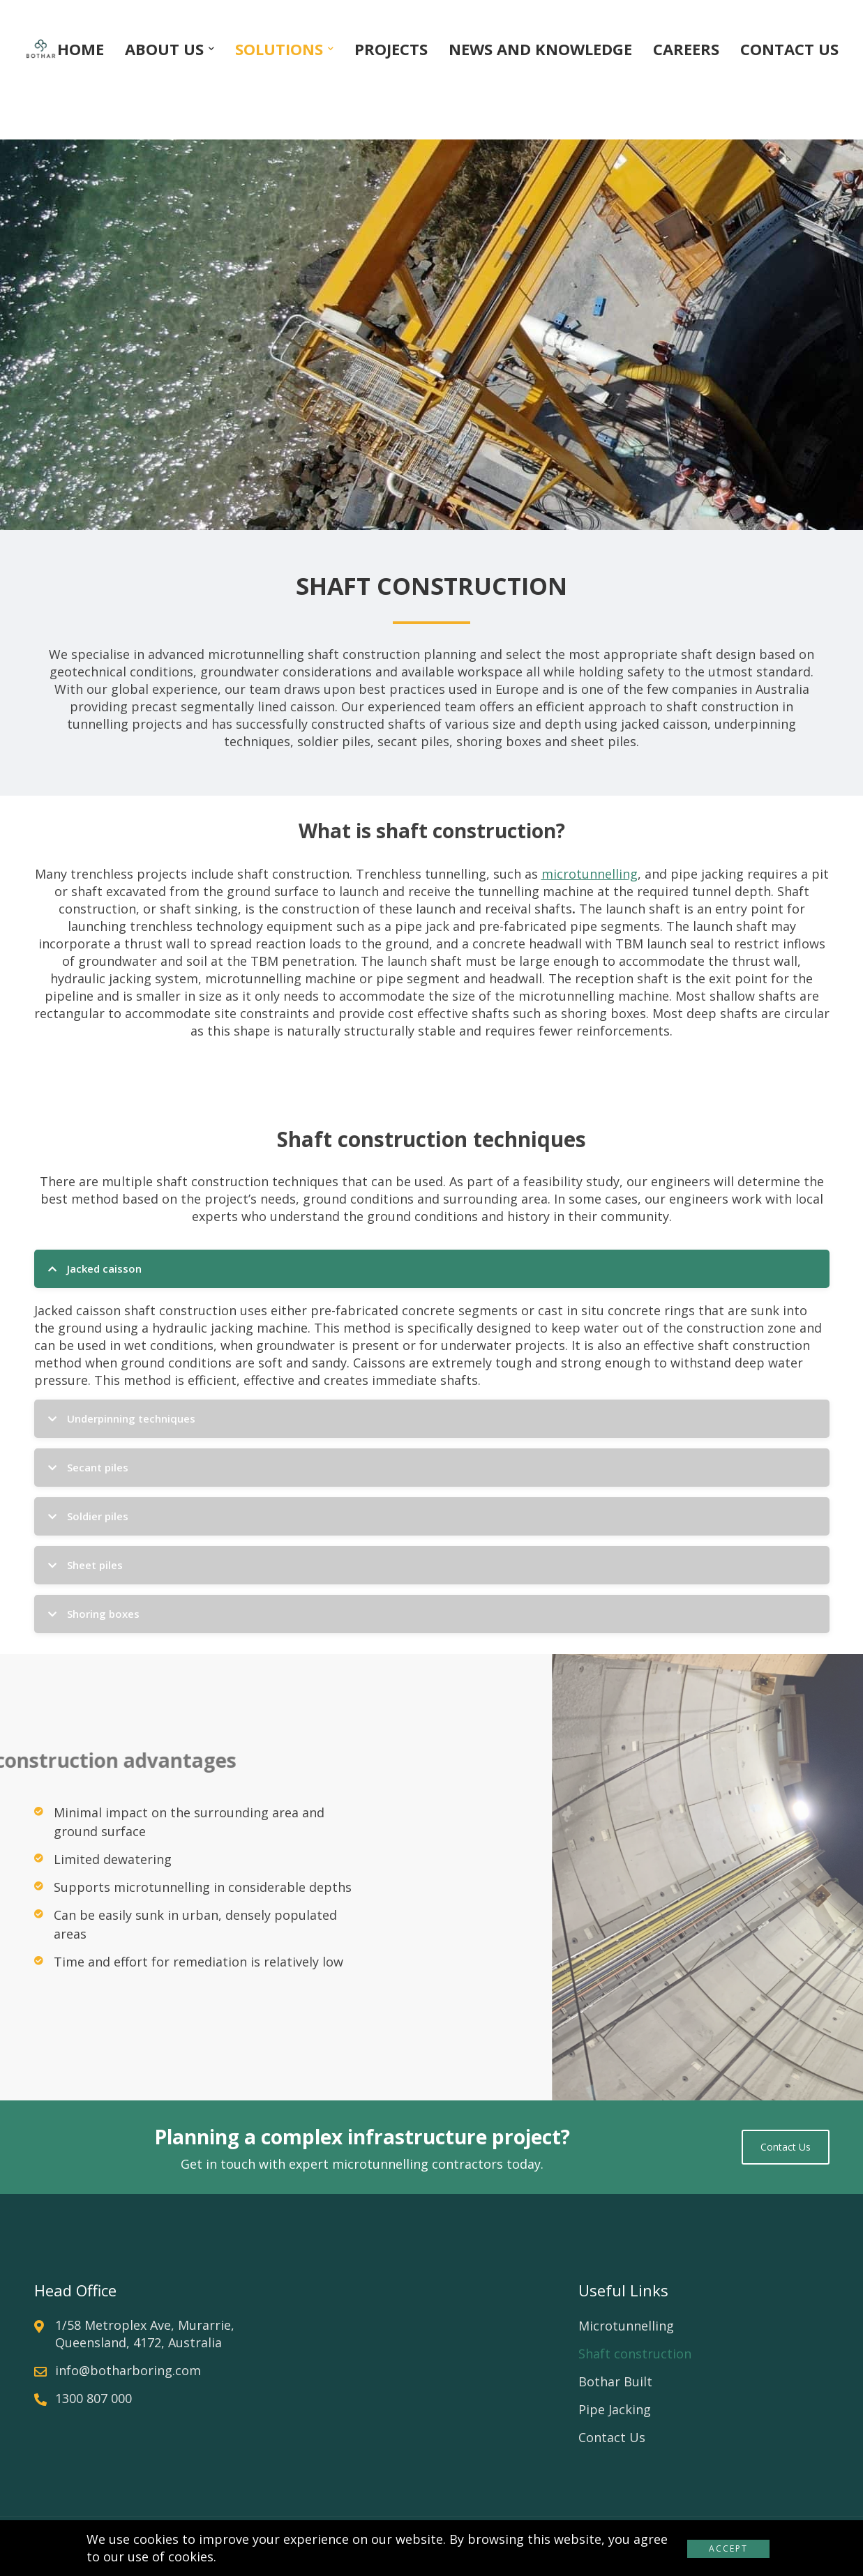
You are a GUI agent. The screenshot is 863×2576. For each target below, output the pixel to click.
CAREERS (686, 48)
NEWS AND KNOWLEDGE (540, 48)
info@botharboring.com (128, 2370)
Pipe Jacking (614, 2409)
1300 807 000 (93, 2398)
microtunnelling (589, 873)
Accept (728, 2548)
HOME (80, 48)
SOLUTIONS (279, 48)
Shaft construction (634, 2353)
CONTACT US (789, 48)
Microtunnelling (626, 2325)
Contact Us (611, 2437)
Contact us (785, 2146)
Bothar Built (615, 2381)
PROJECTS (391, 48)
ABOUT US (164, 48)
